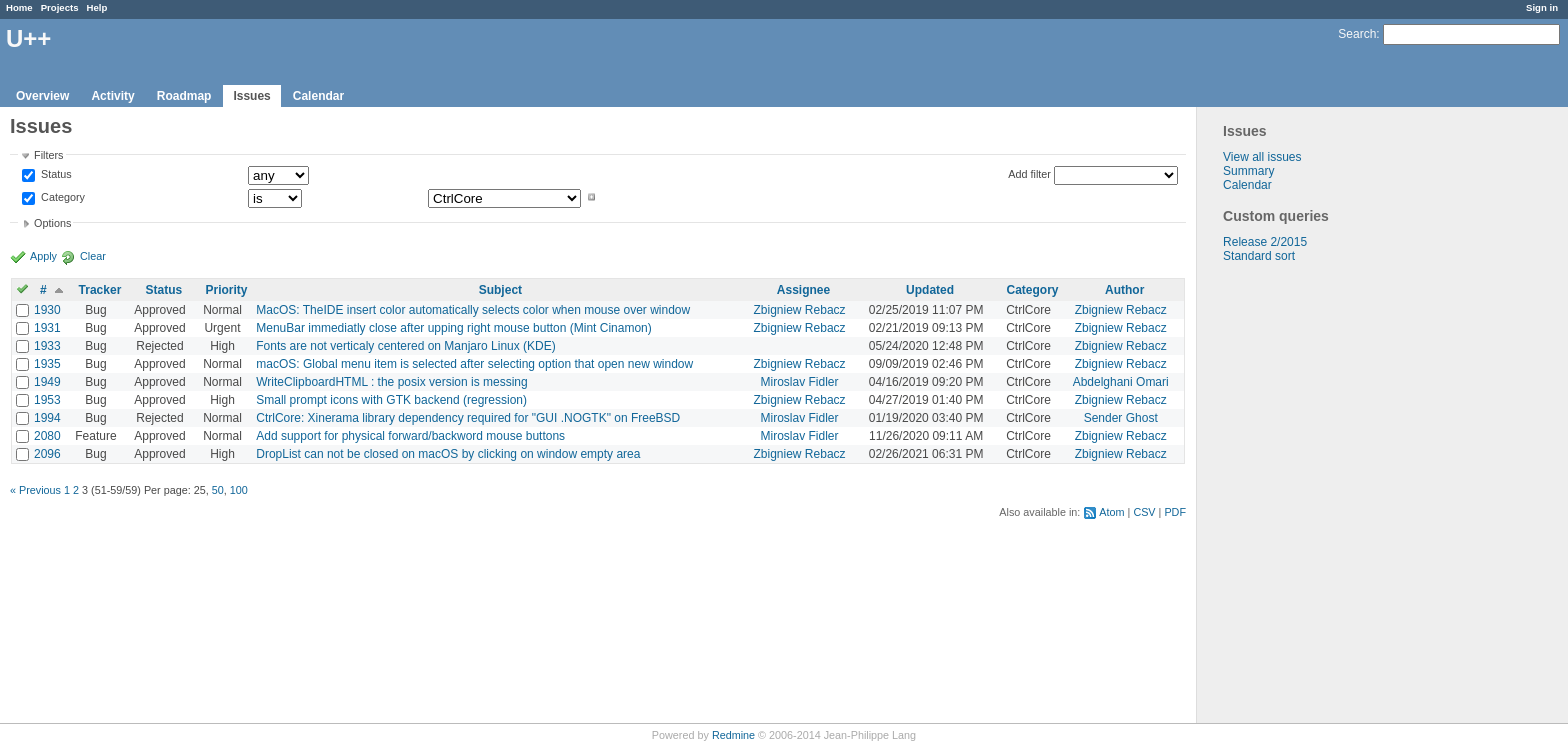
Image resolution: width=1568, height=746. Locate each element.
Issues (251, 96)
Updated (930, 290)
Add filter (1029, 174)
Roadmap (184, 96)
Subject (500, 290)
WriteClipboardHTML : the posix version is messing (391, 382)
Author (1124, 290)
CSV (1144, 512)
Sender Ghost (1121, 418)
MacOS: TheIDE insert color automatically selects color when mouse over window (473, 310)
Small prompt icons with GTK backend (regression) (391, 400)
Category (61, 197)
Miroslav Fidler (800, 382)
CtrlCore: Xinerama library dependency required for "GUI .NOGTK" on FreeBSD (468, 418)
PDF (1175, 512)
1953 (47, 400)
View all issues (1262, 157)
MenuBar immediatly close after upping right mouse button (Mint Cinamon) (454, 328)
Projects (60, 7)
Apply (43, 256)
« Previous (35, 490)
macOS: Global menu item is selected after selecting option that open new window (474, 364)
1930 (47, 310)
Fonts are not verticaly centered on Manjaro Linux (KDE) (405, 346)
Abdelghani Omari (1121, 382)
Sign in (1542, 7)
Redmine (733, 735)
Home (19, 7)
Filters (48, 155)
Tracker (100, 290)
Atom (1111, 512)
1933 (47, 346)
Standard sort (1259, 256)
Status (55, 175)
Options (52, 223)
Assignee (803, 290)
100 (239, 490)
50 (218, 490)
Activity (112, 96)
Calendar (318, 96)
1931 (47, 328)
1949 (47, 382)
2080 (47, 436)
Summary (1248, 171)
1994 (47, 418)
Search (1357, 34)
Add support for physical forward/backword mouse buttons (410, 436)
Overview (42, 96)
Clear (93, 256)
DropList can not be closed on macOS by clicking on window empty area (448, 454)
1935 (47, 364)
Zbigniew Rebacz (800, 310)
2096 (47, 454)
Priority (226, 290)
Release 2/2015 (1265, 242)
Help (97, 7)
